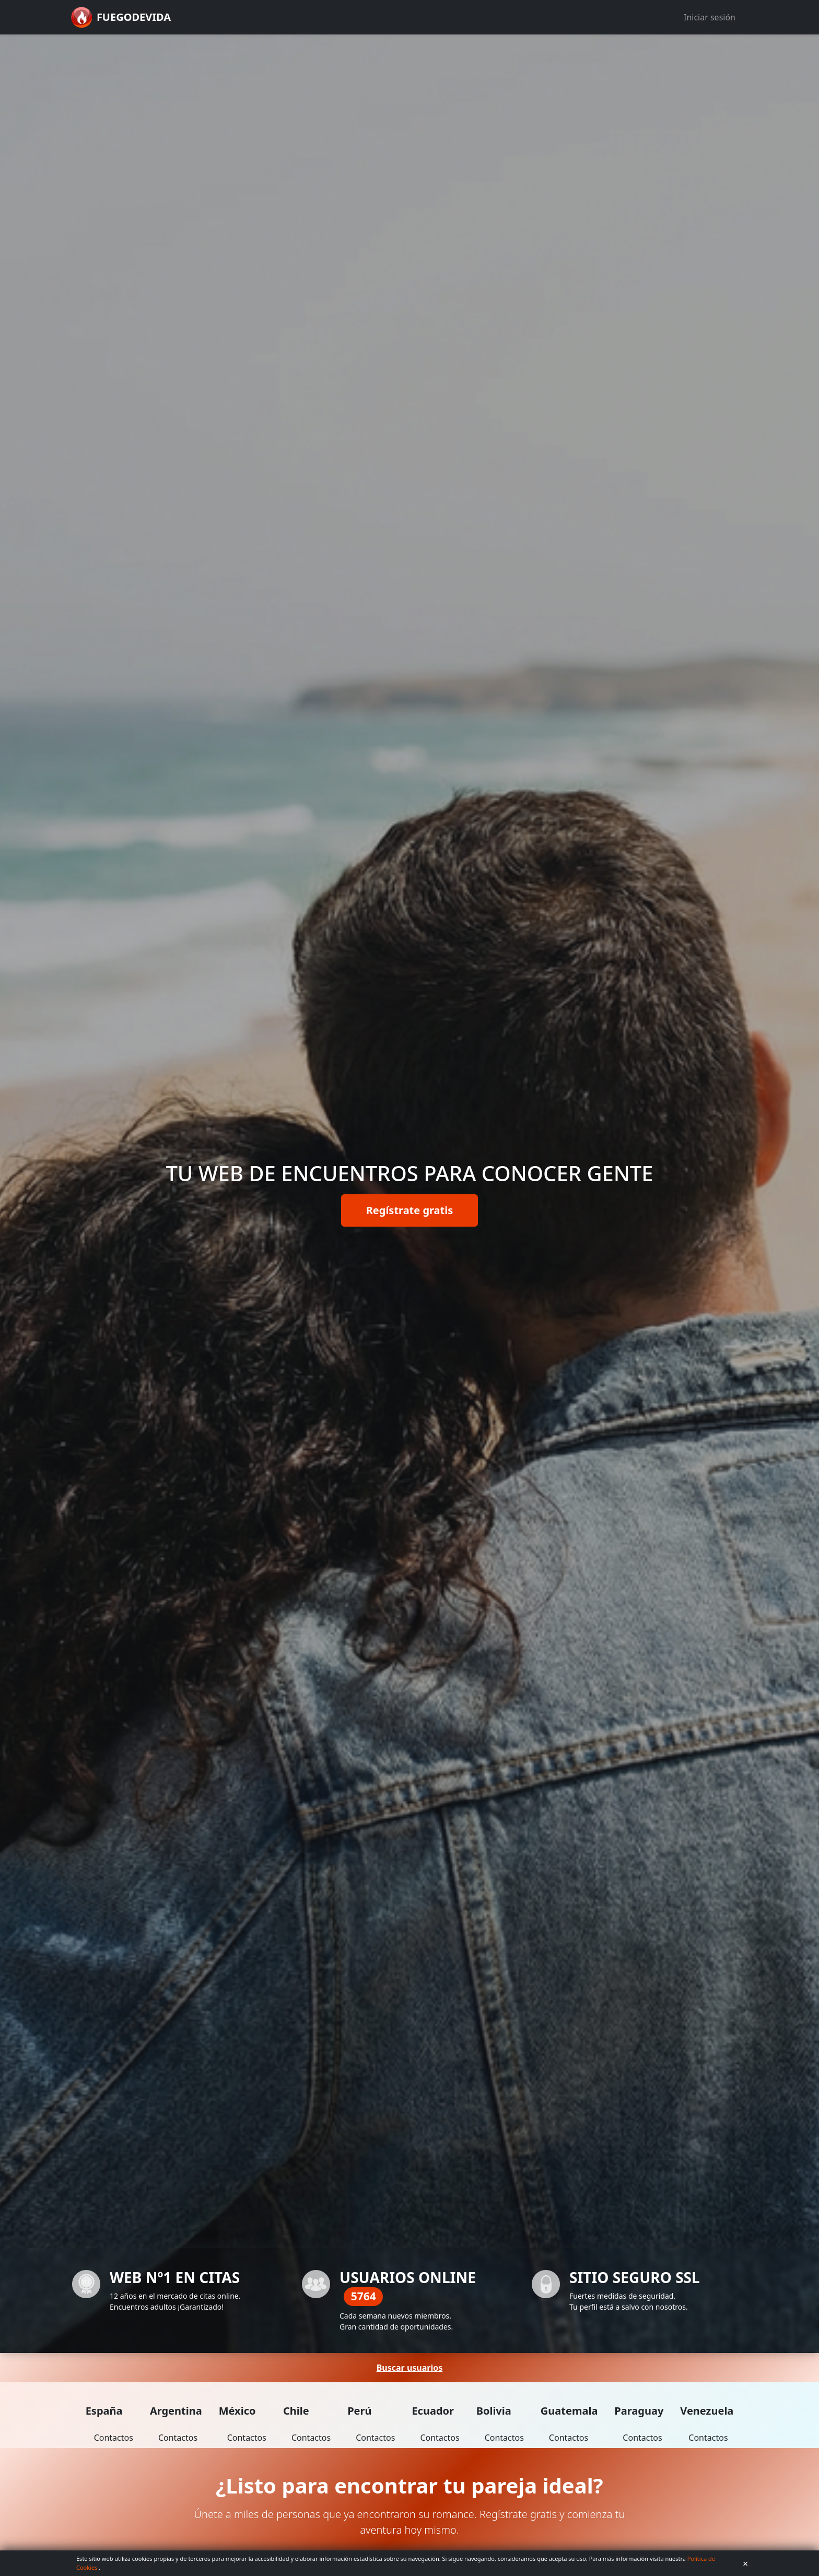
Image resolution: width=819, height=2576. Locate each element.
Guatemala (569, 2411)
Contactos (113, 2437)
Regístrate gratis (409, 1210)
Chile (296, 2411)
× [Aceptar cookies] (745, 2563)
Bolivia (493, 2411)
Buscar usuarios (410, 2367)
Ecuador (433, 2411)
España (104, 2411)
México (237, 2411)
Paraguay (638, 2411)
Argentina (176, 2411)
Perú (359, 2411)
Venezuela (706, 2411)
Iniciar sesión (709, 17)
